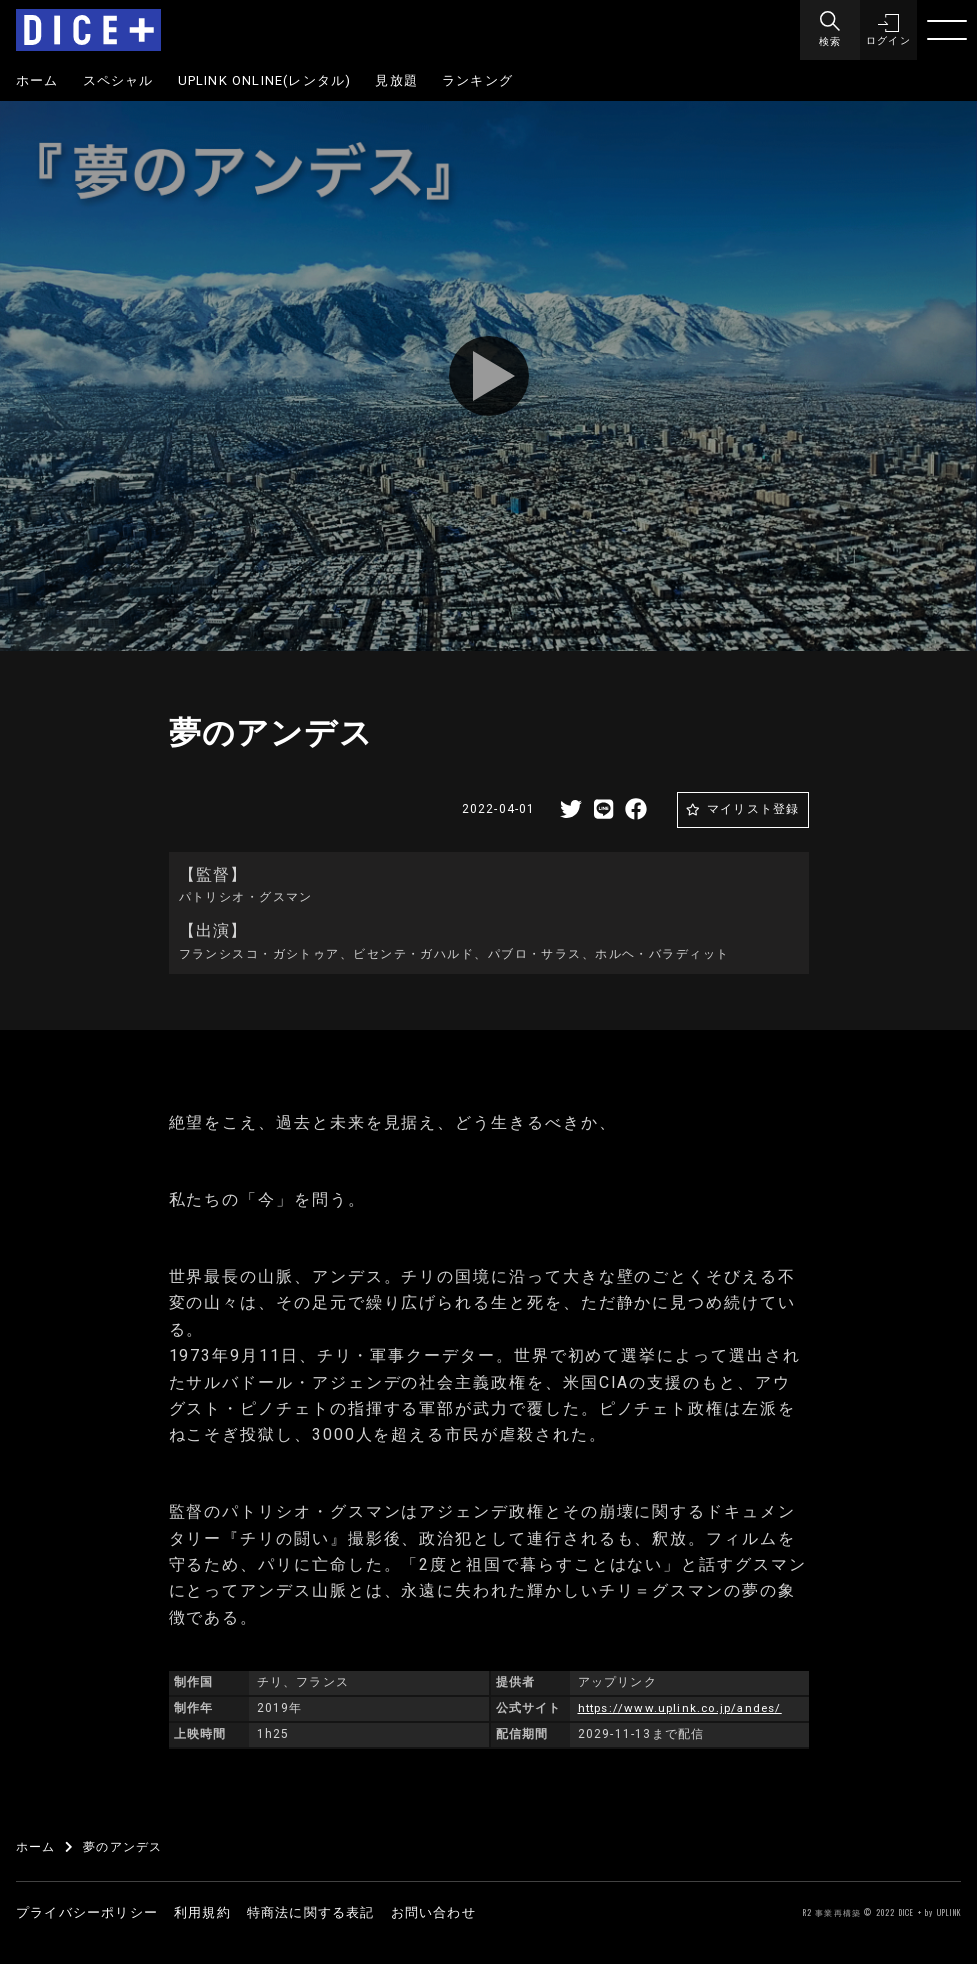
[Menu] (827, 30)
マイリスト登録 (753, 809)
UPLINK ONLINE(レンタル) (265, 80)
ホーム (37, 80)
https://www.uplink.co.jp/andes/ (684, 1708)
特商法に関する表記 (311, 1912)
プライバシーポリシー (87, 1912)
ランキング (477, 80)
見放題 (396, 80)
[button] (887, 30)
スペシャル (118, 80)
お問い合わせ (433, 1912)
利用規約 (202, 1912)
